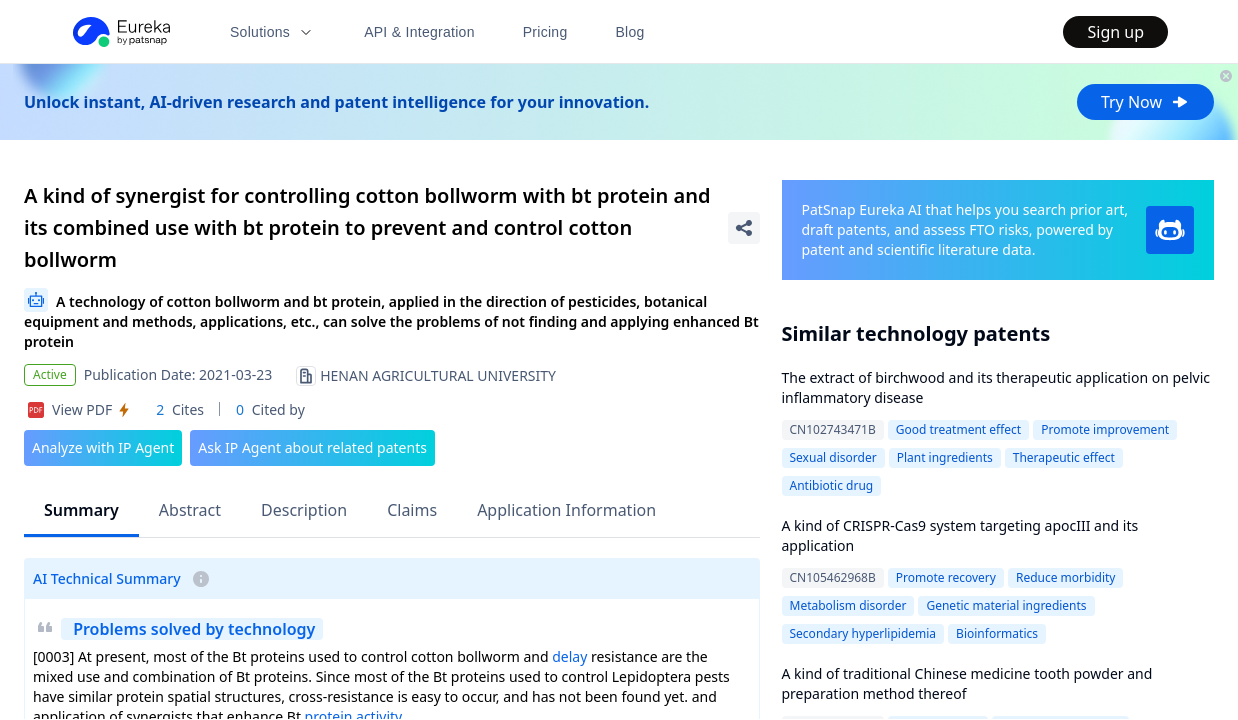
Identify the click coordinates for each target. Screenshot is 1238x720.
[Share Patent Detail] (744, 228)
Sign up (1115, 32)
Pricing (545, 32)
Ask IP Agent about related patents (312, 447)
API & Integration (419, 32)
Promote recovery (946, 577)
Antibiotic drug (832, 485)
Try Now (1145, 102)
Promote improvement (1105, 429)
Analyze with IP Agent (103, 447)
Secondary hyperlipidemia (863, 633)
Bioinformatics (997, 633)
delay (569, 656)
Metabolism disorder (848, 605)
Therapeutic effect (1064, 457)
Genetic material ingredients (1006, 605)
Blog (630, 32)
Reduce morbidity (1066, 577)
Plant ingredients (945, 457)
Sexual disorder (833, 457)
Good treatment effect (958, 429)
